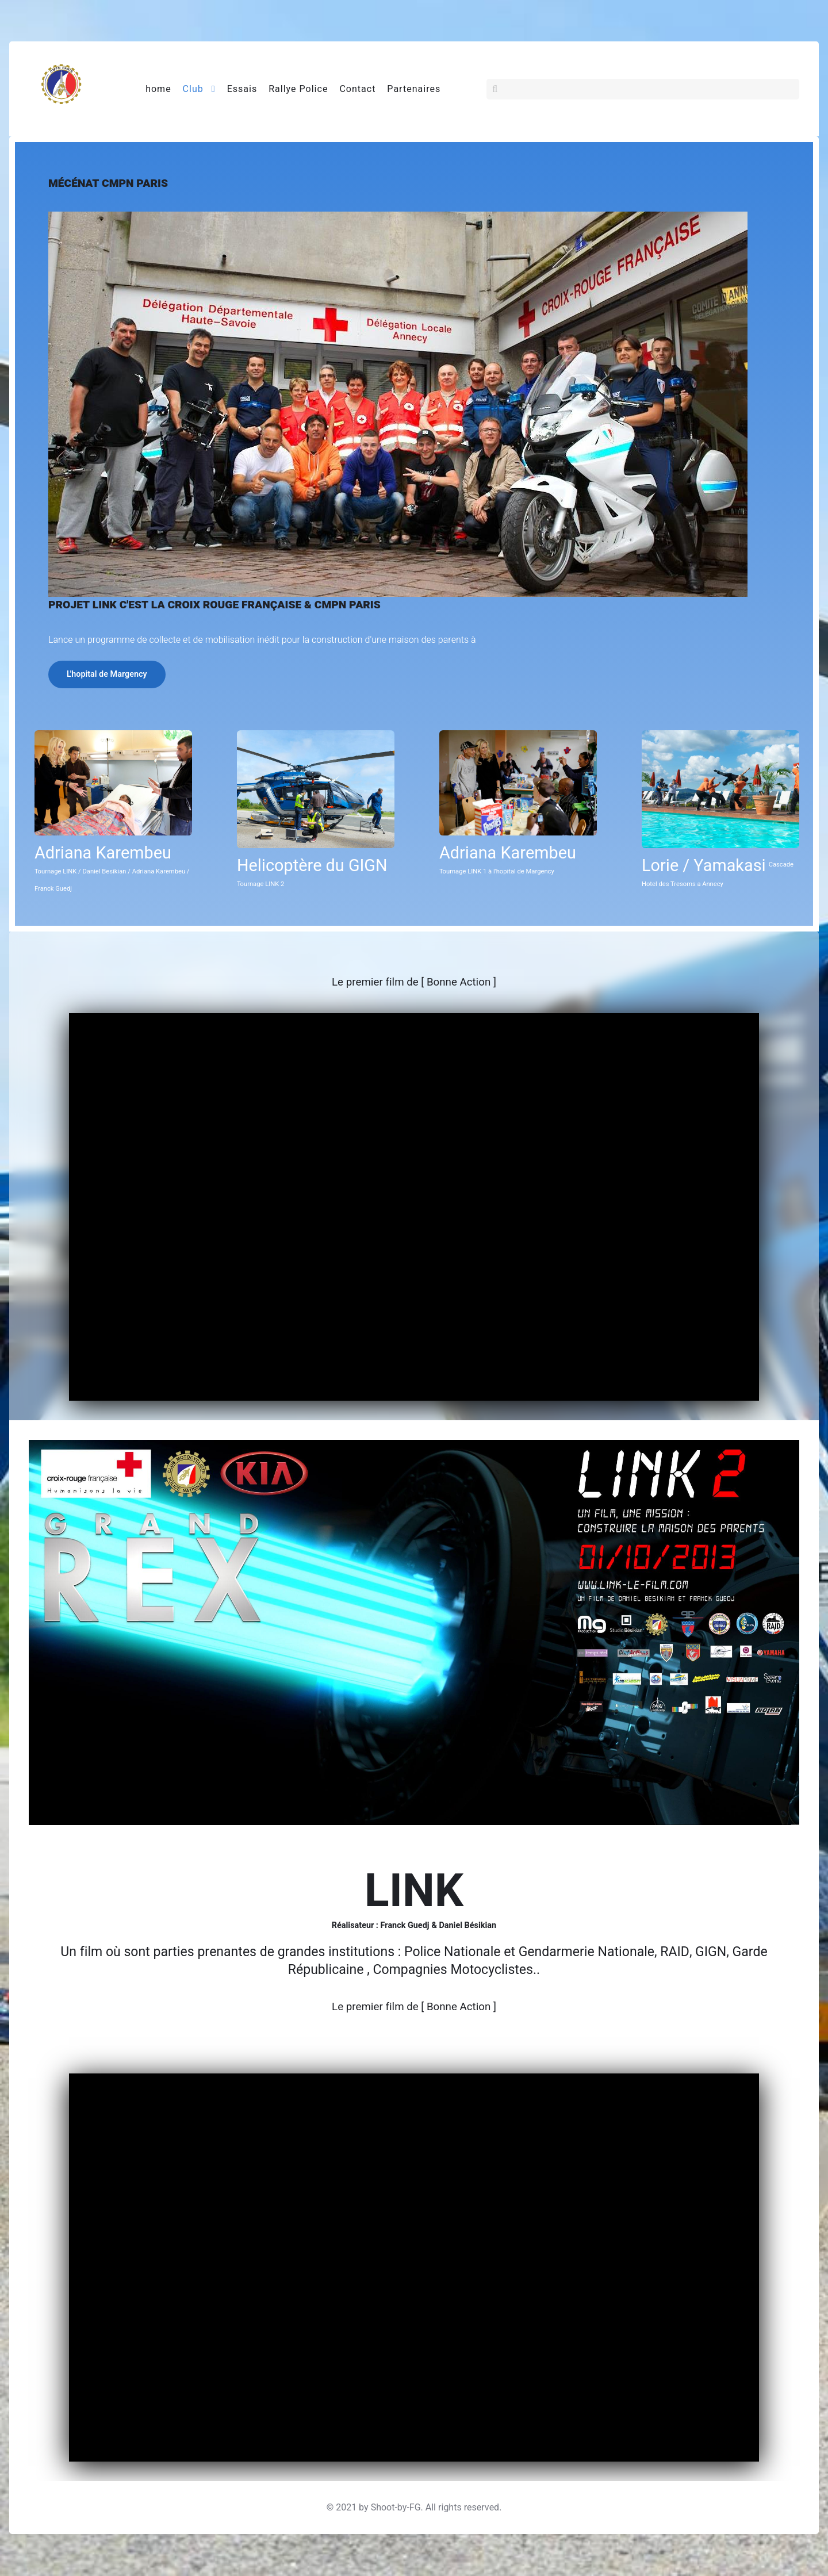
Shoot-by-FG (396, 2508)
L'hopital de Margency (107, 675)
